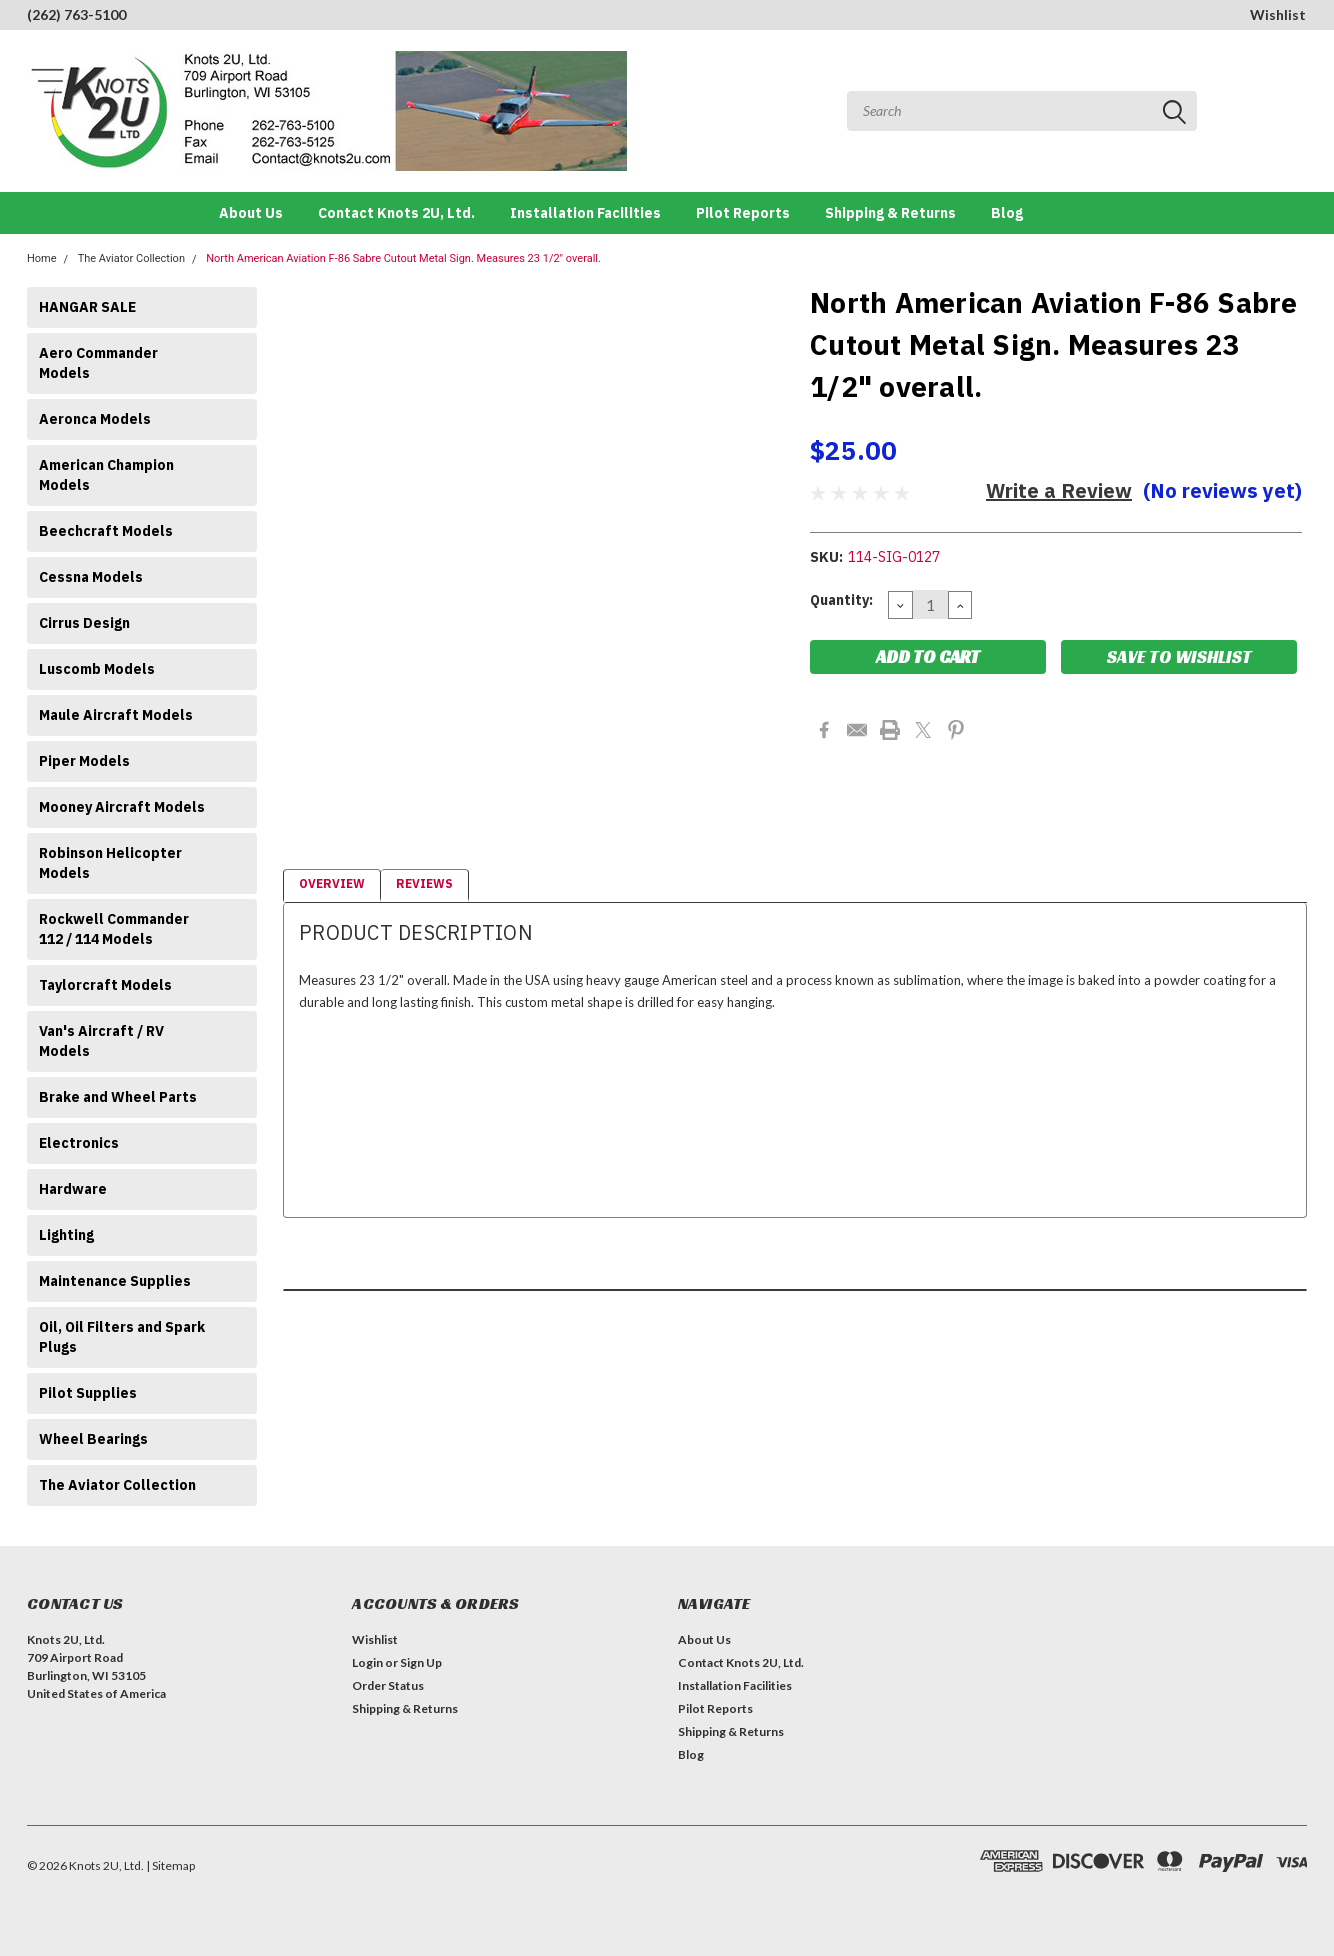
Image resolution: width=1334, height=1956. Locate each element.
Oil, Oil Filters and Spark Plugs (122, 1337)
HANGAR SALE (87, 307)
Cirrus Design (84, 623)
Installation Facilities (585, 213)
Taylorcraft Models (105, 985)
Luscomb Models (97, 669)
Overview (332, 883)
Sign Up (421, 1662)
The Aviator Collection (131, 258)
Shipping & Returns (890, 213)
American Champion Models (106, 475)
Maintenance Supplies (115, 1281)
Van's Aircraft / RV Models (101, 1041)
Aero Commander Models (98, 363)
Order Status (388, 1685)
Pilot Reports (743, 213)
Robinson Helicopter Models (110, 863)
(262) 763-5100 (76, 14)
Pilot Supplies (88, 1393)
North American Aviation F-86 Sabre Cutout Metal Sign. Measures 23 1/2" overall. (403, 258)
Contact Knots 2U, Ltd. (396, 213)
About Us (251, 213)
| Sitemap (170, 1865)
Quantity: (841, 600)
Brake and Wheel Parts (118, 1097)
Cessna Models (91, 577)
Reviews (424, 883)
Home (42, 258)
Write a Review (1059, 490)
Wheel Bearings (93, 1439)
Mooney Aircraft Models (122, 807)
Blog (1007, 213)
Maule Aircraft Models (116, 715)
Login (367, 1662)
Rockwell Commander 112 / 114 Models (114, 929)
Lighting (66, 1235)
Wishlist (1278, 14)
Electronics (79, 1143)
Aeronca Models (95, 419)
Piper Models (84, 761)
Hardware (73, 1189)
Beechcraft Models (106, 531)
